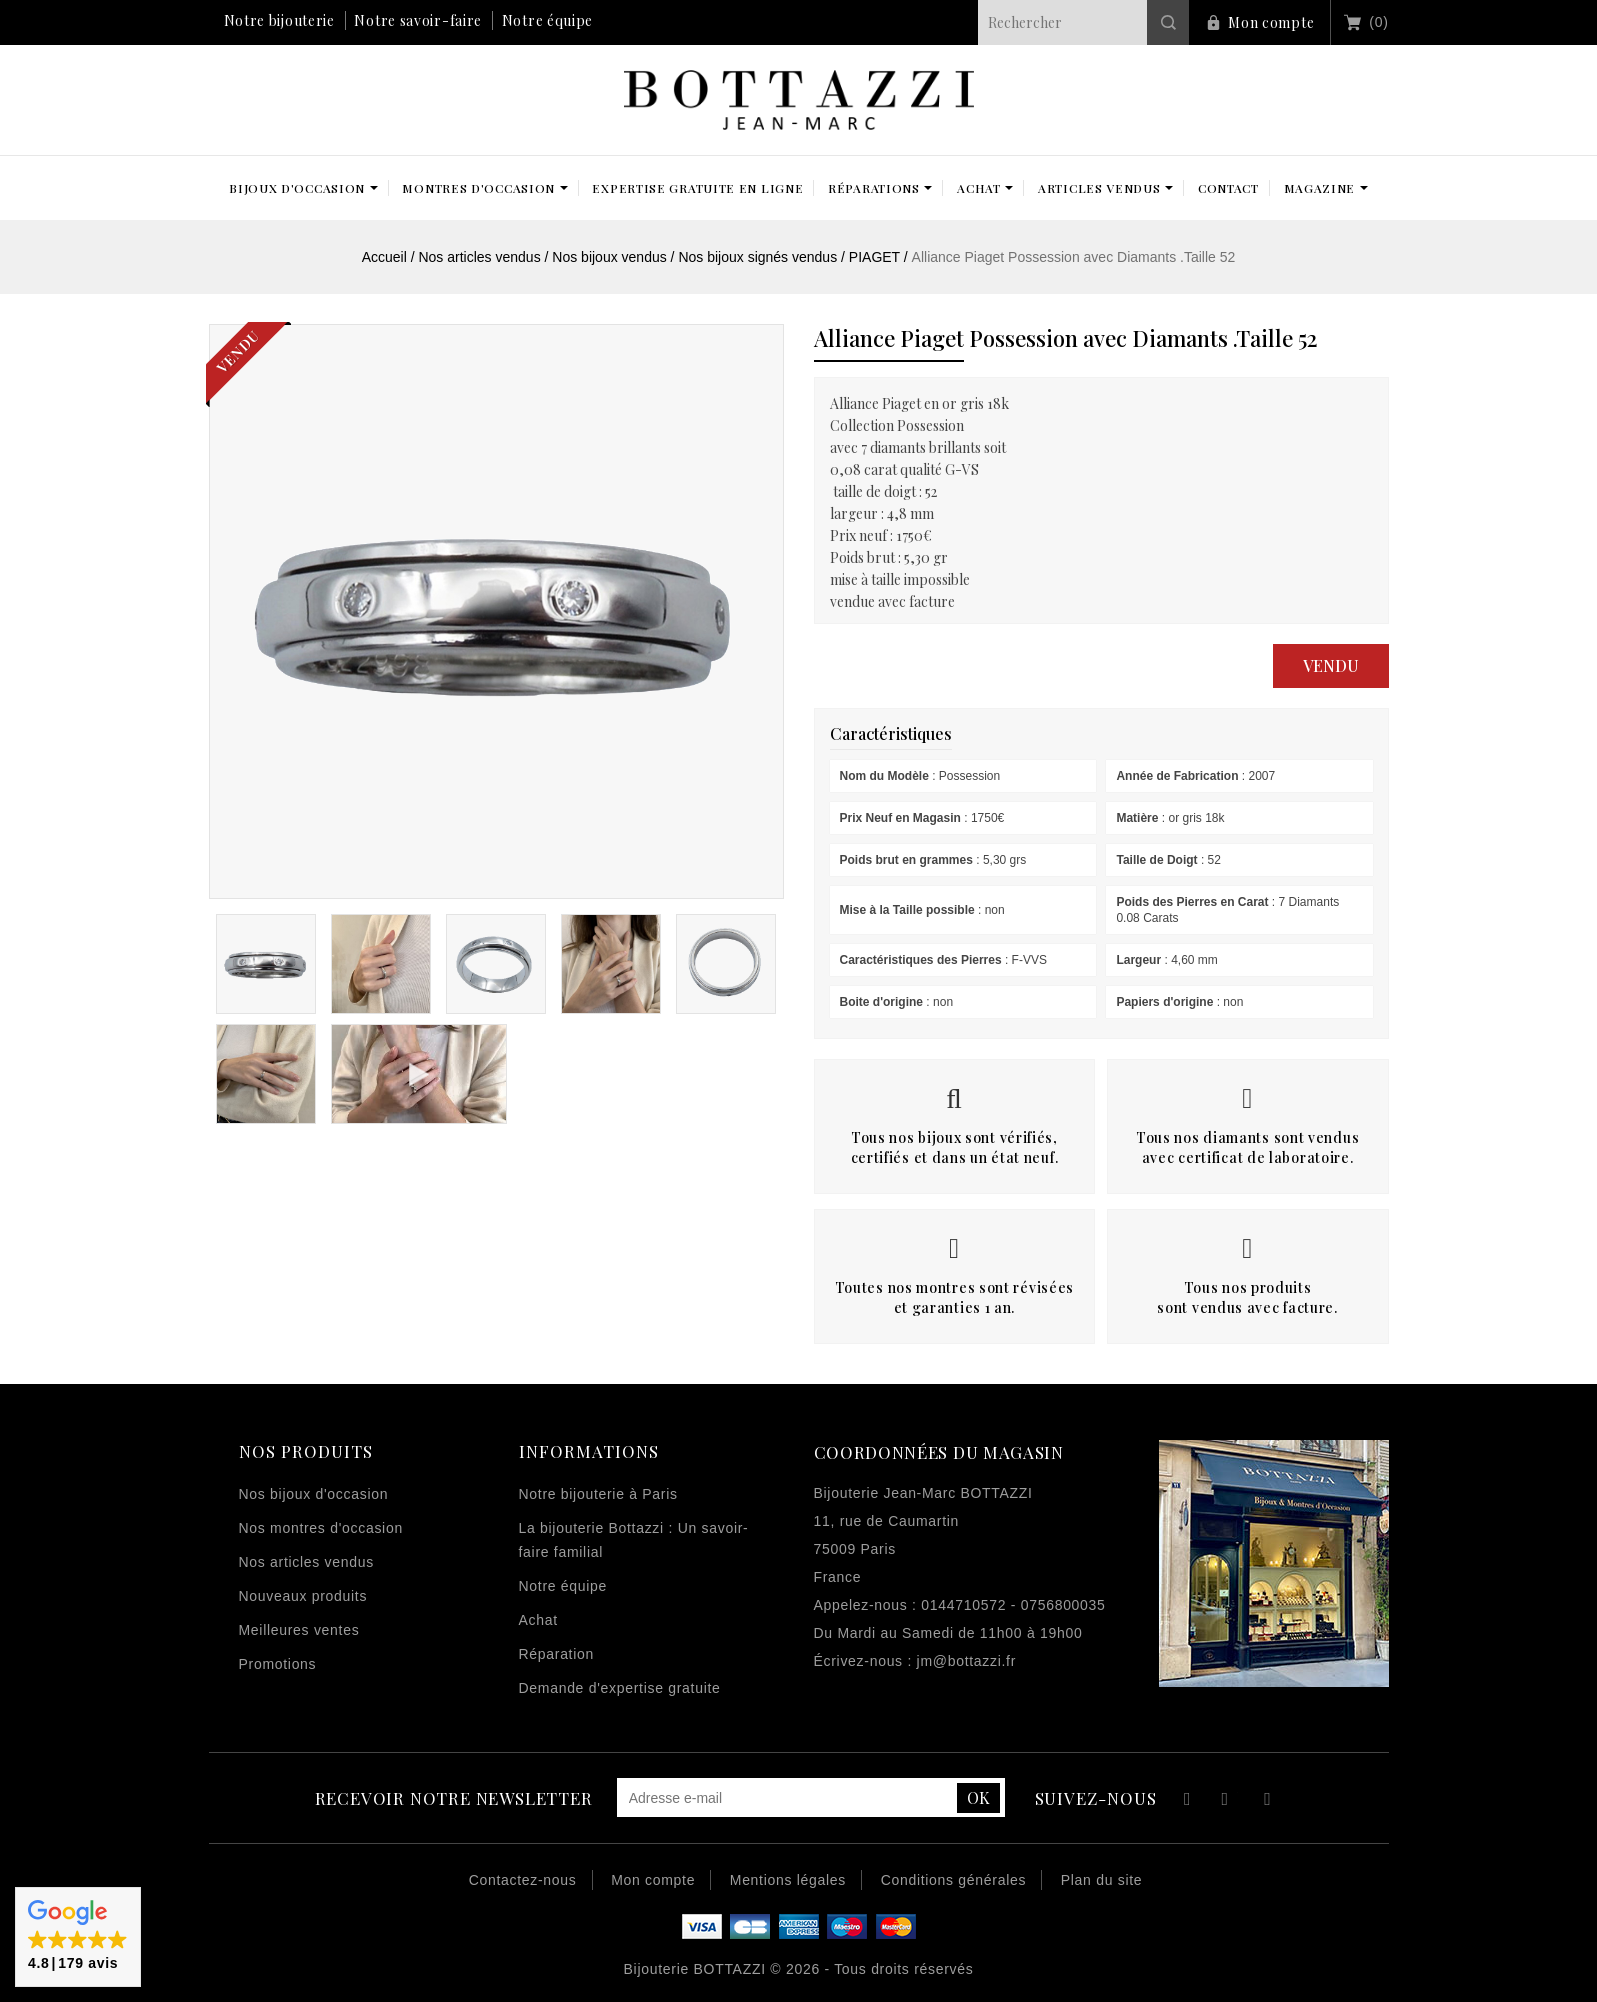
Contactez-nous (523, 1880)
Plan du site (1102, 1880)
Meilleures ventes (299, 1630)
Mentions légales (788, 1880)
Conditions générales (954, 1880)
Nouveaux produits (303, 1596)
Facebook (1184, 1801)
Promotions (278, 1664)
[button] (78, 1937)
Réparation (557, 1654)
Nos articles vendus (306, 1562)
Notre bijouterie (279, 20)
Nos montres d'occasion (321, 1528)
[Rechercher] (1083, 22)
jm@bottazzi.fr (966, 1661)
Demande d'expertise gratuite (620, 1688)
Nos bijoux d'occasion (314, 1494)
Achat (538, 1620)
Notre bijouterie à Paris (598, 1494)
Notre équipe (547, 20)
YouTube (1226, 1801)
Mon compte (1271, 22)
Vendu (1331, 665)
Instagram (1267, 1801)
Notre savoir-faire (418, 20)
